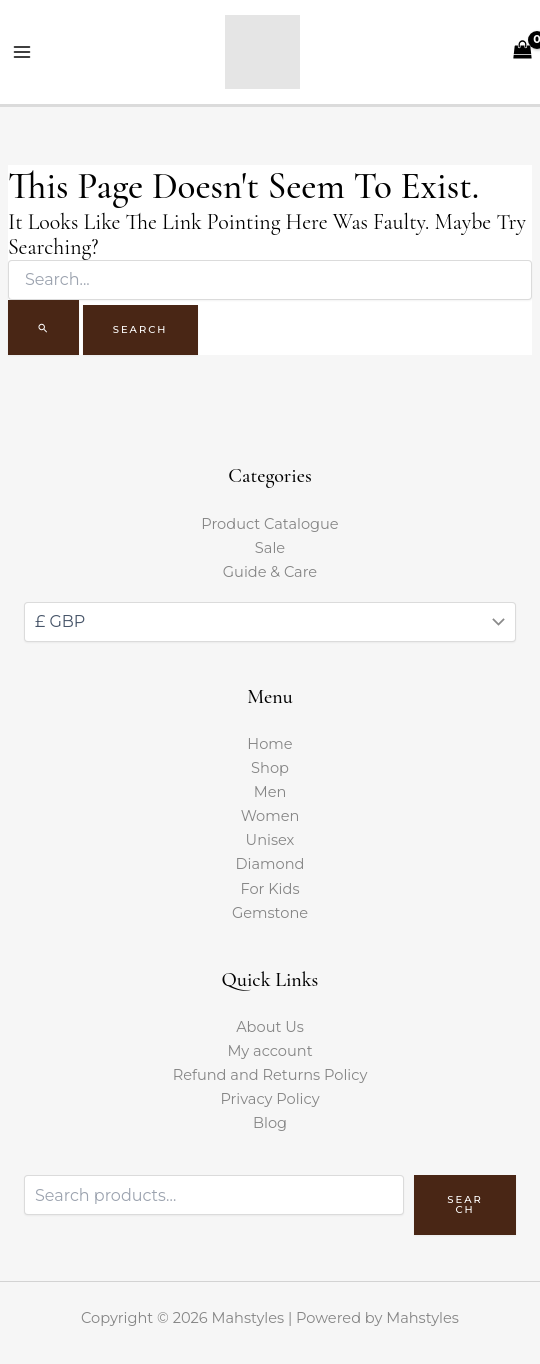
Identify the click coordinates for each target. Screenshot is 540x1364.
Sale (270, 548)
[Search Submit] (43, 327)
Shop (270, 768)
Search (465, 1204)
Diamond (270, 864)
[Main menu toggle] (22, 52)
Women (270, 816)
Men (270, 792)
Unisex (270, 840)
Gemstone (270, 913)
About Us (270, 1027)
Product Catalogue (269, 524)
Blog (270, 1123)
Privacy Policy (269, 1099)
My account (269, 1051)
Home (269, 744)
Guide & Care (270, 572)
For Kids (269, 889)
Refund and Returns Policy (270, 1075)
